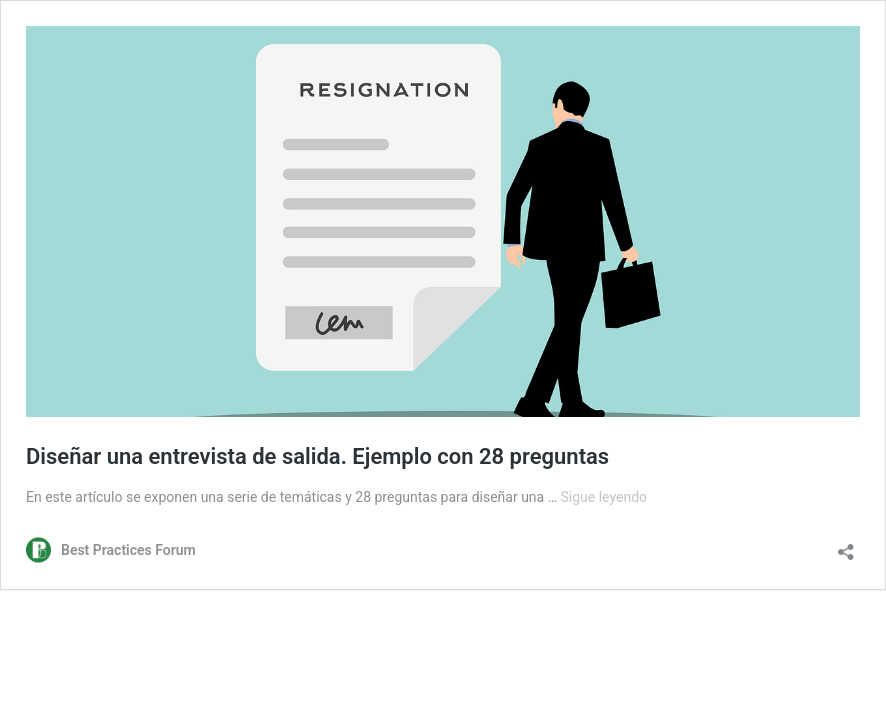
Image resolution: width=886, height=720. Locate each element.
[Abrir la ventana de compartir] (846, 545)
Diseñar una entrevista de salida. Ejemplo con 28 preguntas (317, 456)
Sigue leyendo (604, 497)
